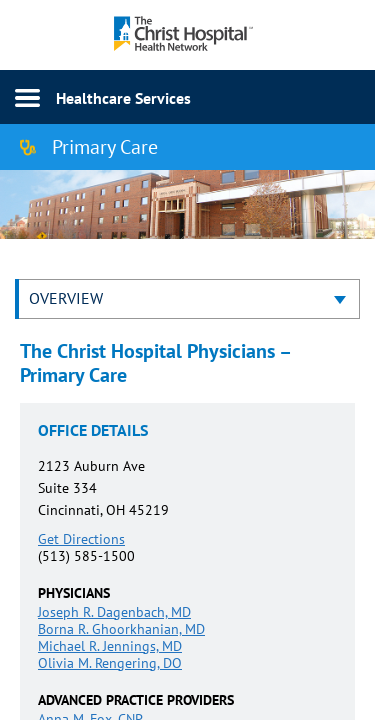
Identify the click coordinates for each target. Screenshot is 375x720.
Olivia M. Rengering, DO (110, 663)
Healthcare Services (123, 98)
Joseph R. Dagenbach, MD (114, 612)
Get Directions (81, 539)
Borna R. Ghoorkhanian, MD (121, 629)
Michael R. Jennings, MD (110, 646)
